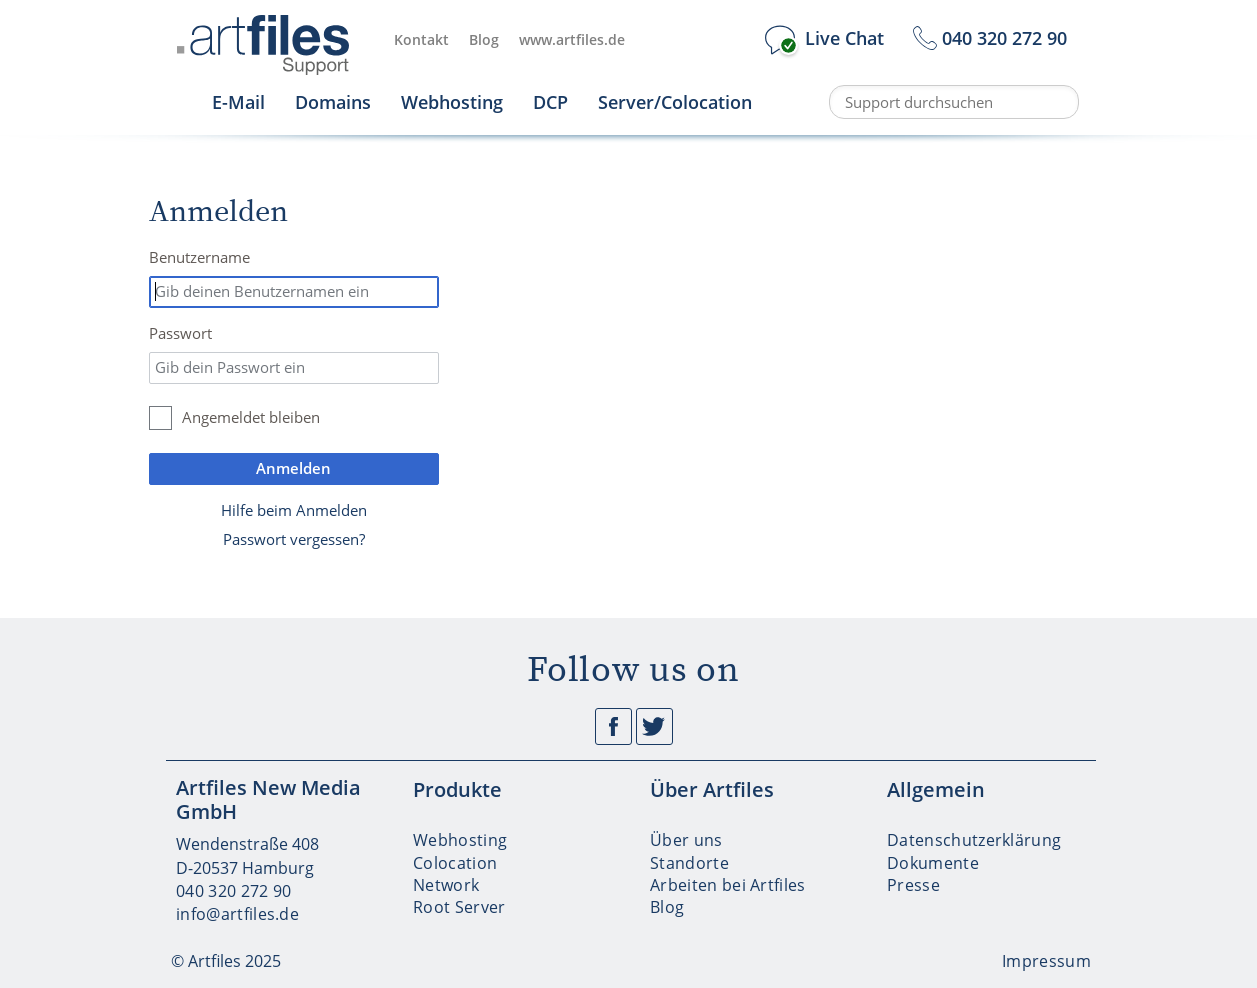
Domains (333, 102)
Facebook (613, 726)
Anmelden (293, 468)
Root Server (459, 907)
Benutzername (199, 257)
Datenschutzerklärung (974, 840)
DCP (550, 102)
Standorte (689, 863)
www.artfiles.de (572, 39)
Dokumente (933, 863)
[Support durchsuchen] (954, 102)
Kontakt (421, 39)
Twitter (654, 726)
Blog (484, 39)
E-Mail (238, 102)
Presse (913, 885)
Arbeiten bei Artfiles (728, 885)
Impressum (1046, 961)
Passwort (180, 333)
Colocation (455, 863)
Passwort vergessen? (294, 539)
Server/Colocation (675, 102)
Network (446, 885)
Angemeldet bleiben (251, 417)
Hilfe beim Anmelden (294, 510)
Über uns (686, 840)
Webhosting (452, 102)
